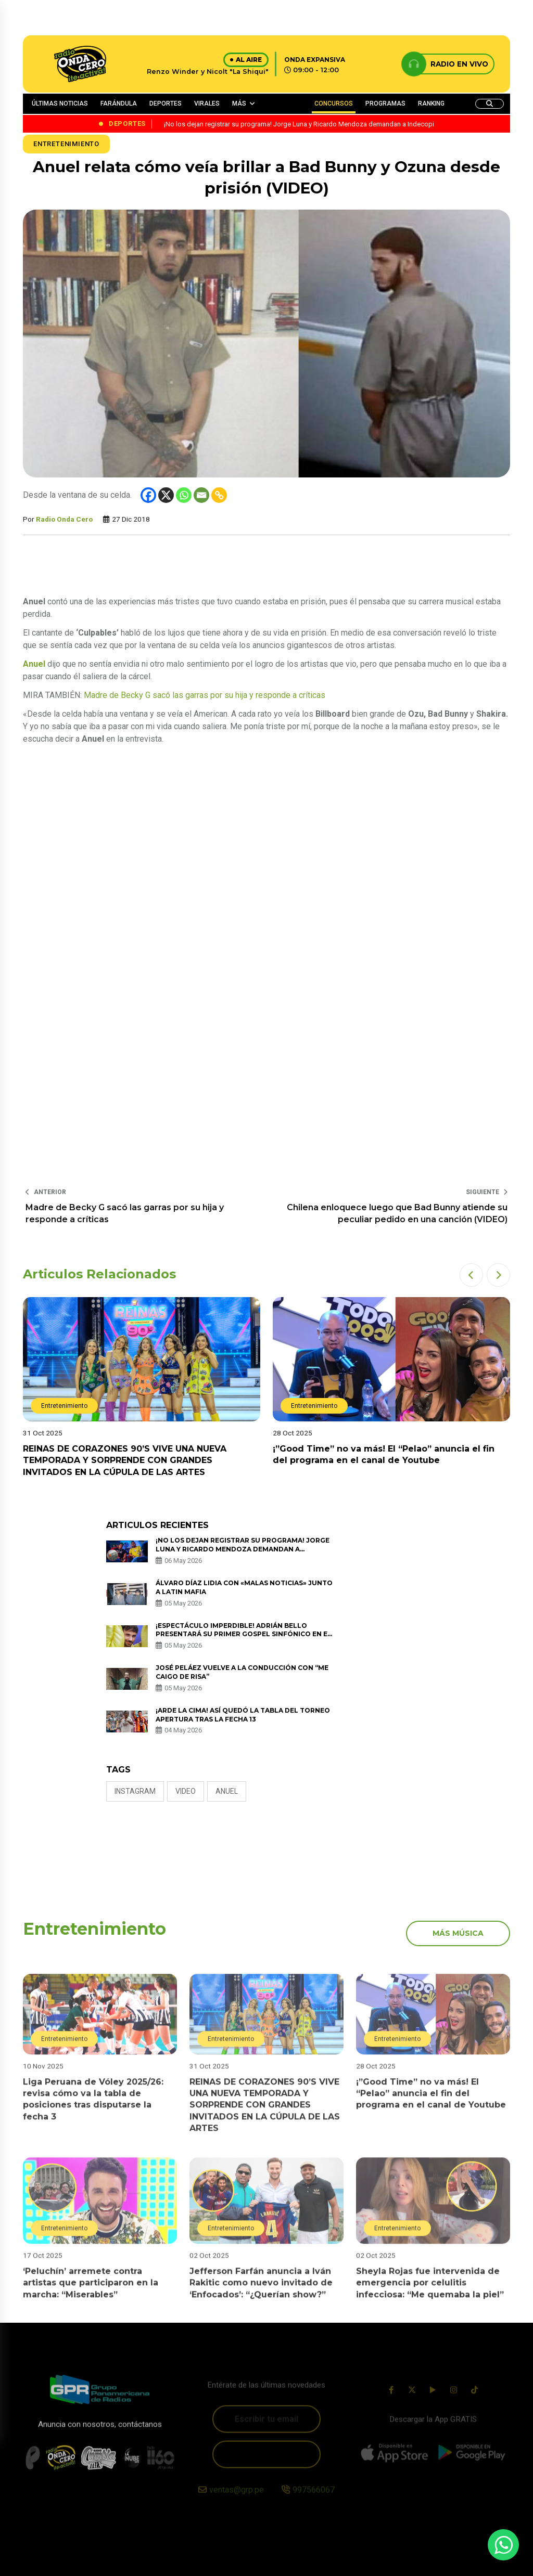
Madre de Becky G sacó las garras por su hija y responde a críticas (204, 695)
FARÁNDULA (118, 103)
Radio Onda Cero (64, 519)
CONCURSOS (333, 103)
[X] (166, 495)
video (185, 1791)
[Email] (201, 495)
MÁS (239, 103)
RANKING (431, 103)
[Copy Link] (219, 495)
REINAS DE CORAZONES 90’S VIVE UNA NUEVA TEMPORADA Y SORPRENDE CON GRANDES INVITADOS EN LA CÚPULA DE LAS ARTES (124, 1460)
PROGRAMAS (385, 103)
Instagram (135, 1791)
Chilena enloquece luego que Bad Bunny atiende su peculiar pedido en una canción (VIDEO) (397, 1213)
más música (458, 1933)
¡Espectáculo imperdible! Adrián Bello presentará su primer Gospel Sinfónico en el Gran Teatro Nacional (244, 1634)
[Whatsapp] (184, 495)
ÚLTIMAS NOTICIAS (60, 103)
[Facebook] (148, 495)
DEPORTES (165, 103)
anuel (226, 1791)
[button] (471, 1275)
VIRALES (207, 103)
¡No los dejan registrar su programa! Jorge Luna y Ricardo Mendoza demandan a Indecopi (242, 1549)
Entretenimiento (66, 144)
